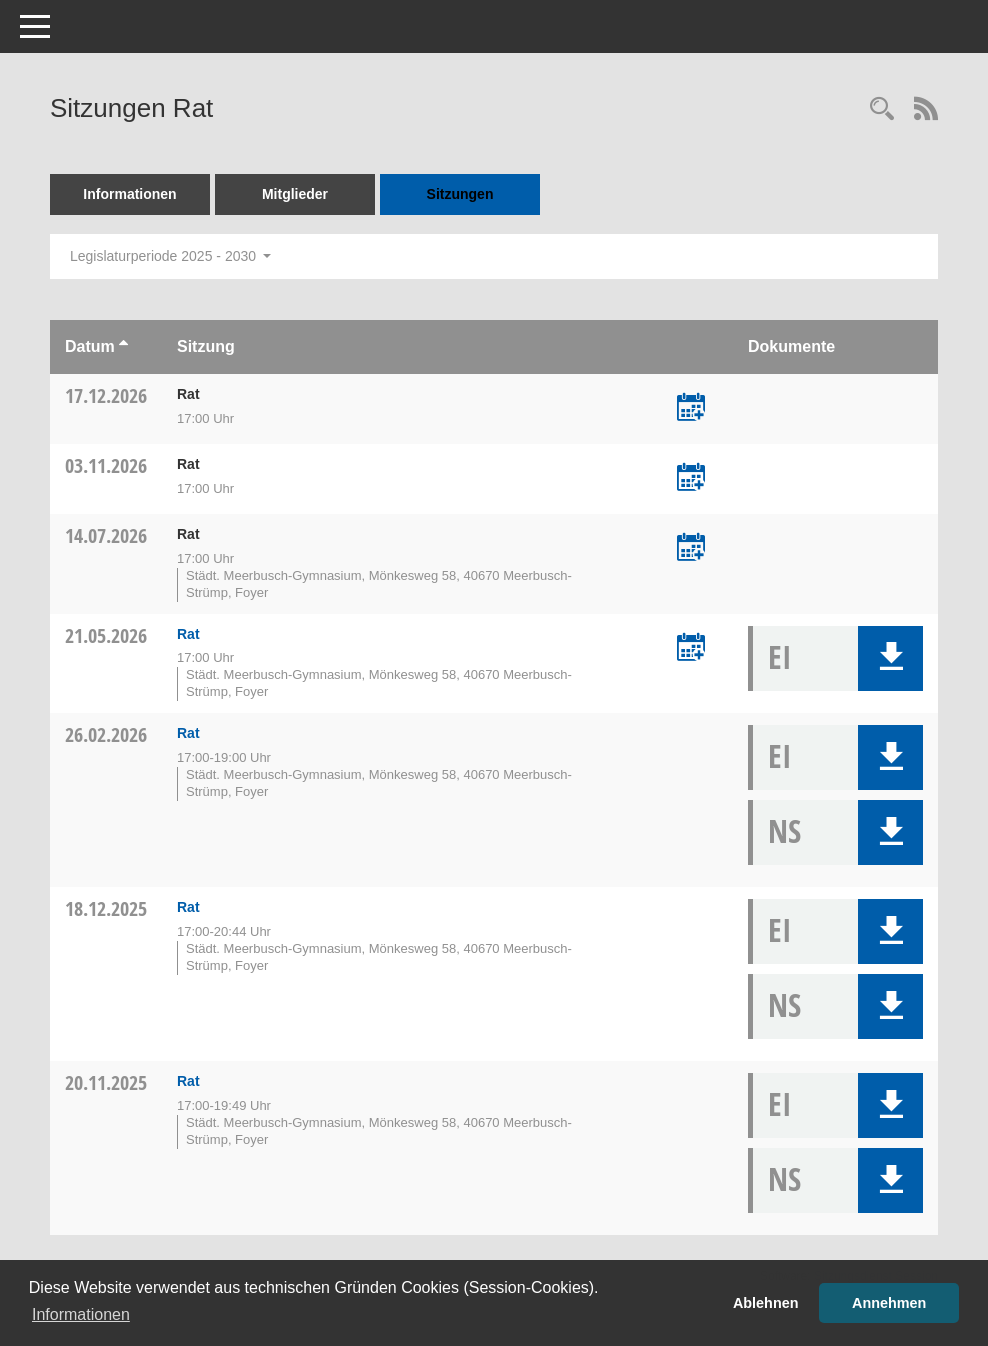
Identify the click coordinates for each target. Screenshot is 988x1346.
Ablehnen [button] (766, 1303)
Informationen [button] (81, 1314)
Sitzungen (460, 194)
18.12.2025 (106, 908)
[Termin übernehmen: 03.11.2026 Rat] (691, 479)
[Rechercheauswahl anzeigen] (882, 110)
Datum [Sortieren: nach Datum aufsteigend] (90, 346)
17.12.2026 (106, 395)
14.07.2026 (106, 535)
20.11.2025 (106, 1082)
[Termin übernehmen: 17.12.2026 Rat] (691, 409)
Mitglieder (295, 194)
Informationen (129, 194)
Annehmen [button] (889, 1303)
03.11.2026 (106, 465)
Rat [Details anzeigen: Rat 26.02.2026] (188, 733)
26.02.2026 (106, 734)
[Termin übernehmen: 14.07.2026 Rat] (691, 549)
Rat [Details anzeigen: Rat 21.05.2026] (188, 634)
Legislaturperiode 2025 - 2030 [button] (170, 256)
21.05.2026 (106, 635)
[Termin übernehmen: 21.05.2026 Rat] (691, 649)
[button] (890, 658)
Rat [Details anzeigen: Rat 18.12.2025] (188, 907)
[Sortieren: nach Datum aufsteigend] (123, 346)
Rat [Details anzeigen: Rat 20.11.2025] (188, 1081)
